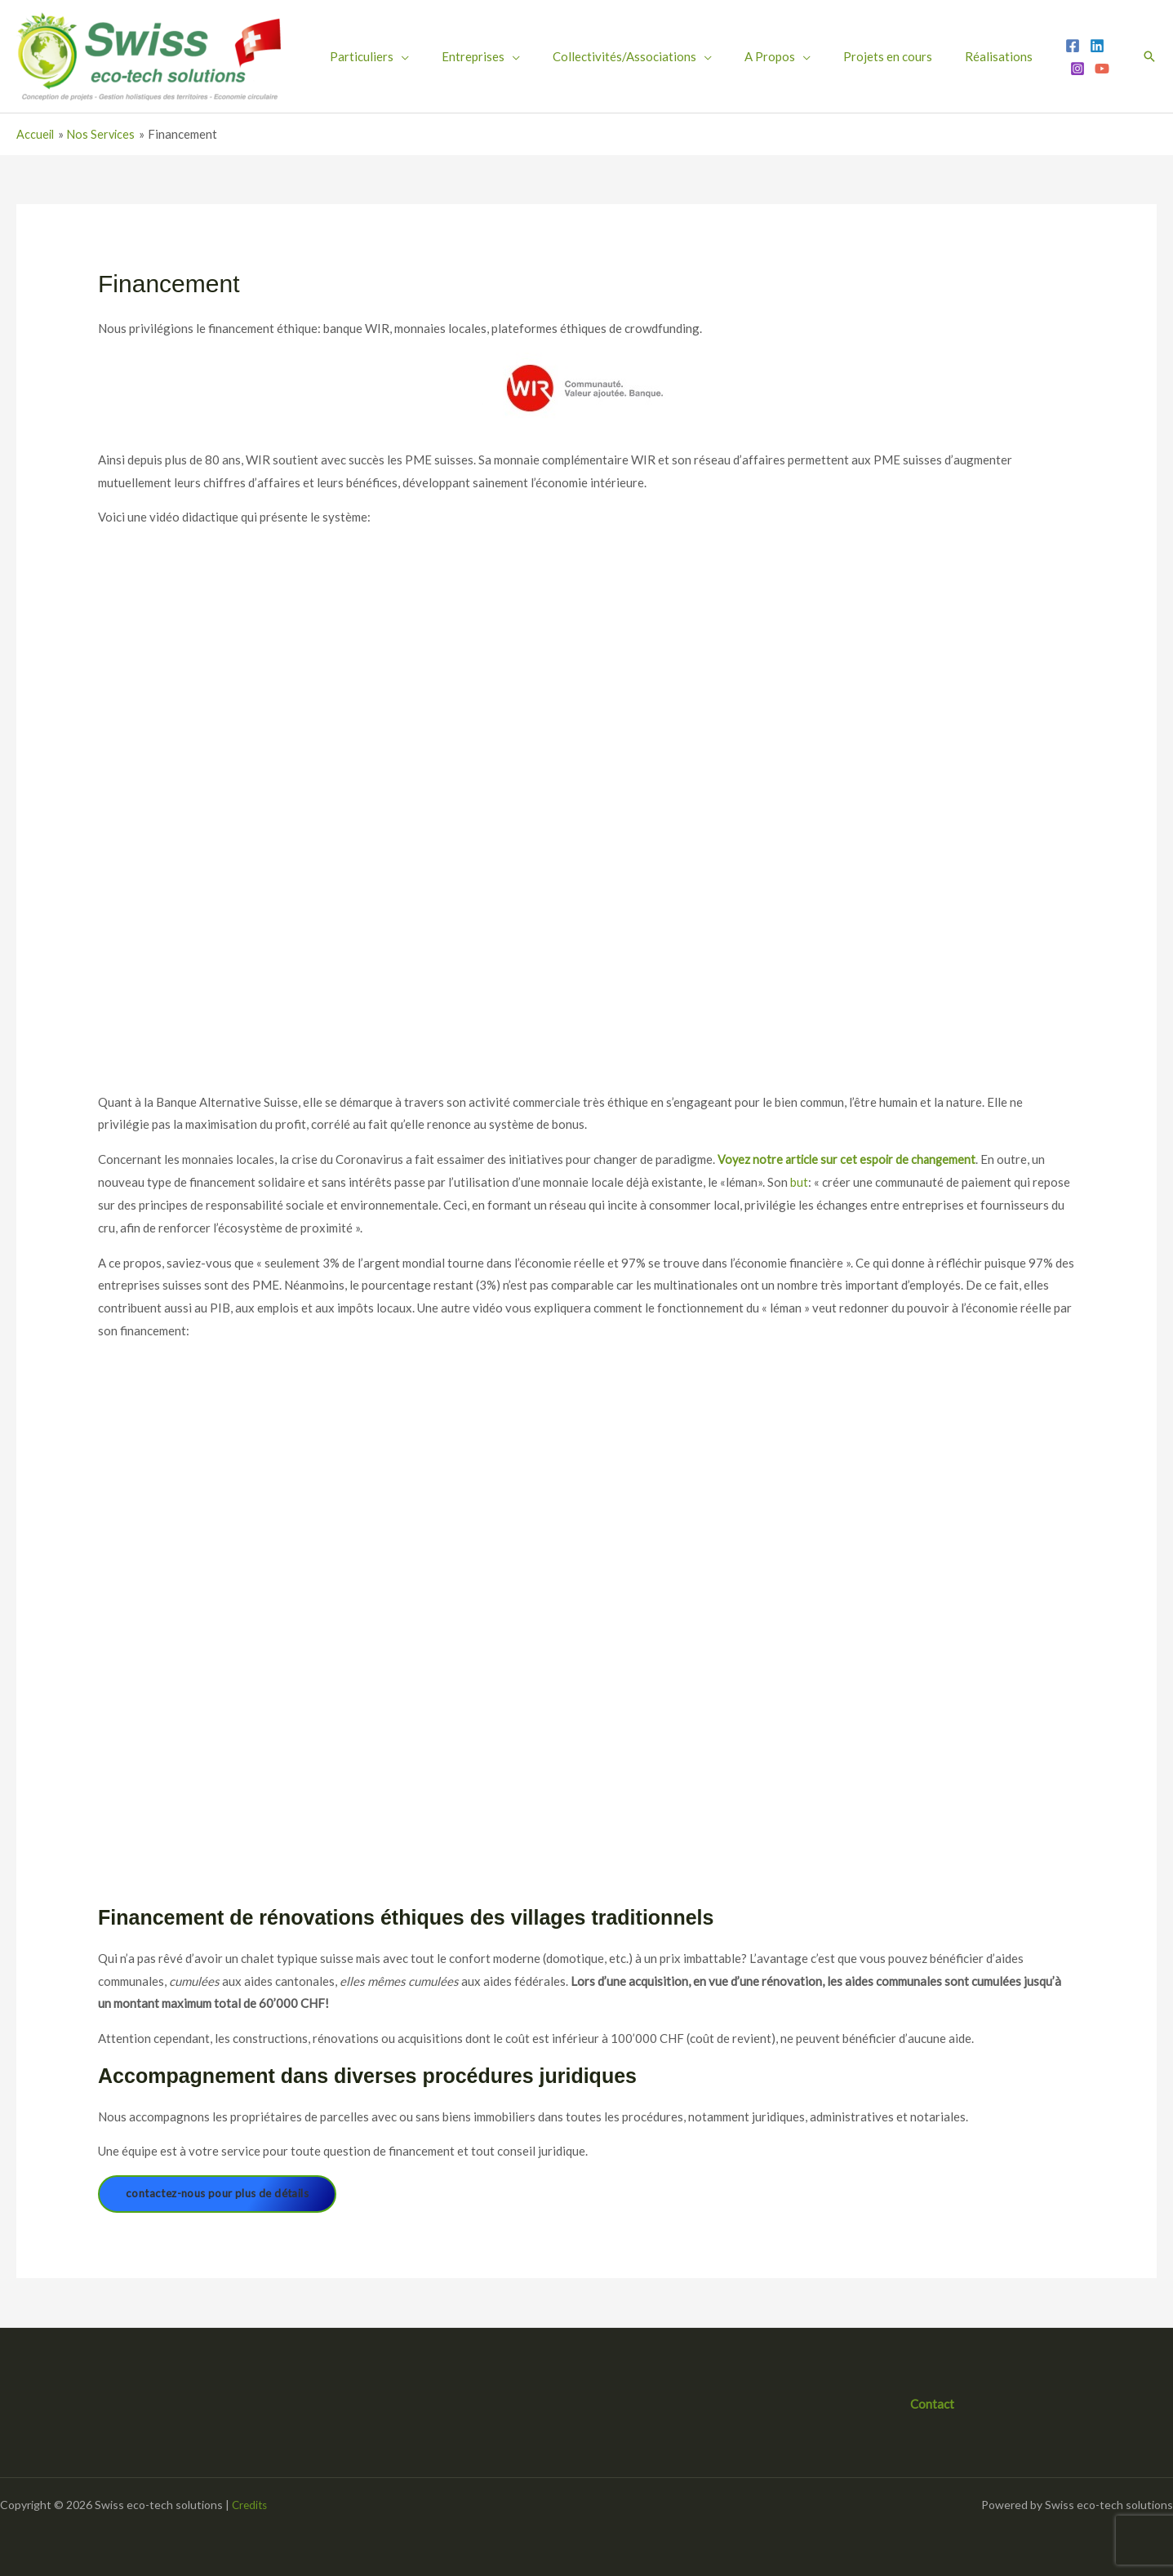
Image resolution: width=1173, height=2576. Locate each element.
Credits (251, 2505)
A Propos (707, 56)
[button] (1149, 56)
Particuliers (352, 56)
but (799, 1182)
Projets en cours (806, 56)
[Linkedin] (989, 57)
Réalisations (900, 56)
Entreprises (446, 56)
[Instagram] (1013, 57)
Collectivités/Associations (579, 56)
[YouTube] (1038, 57)
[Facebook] (965, 57)
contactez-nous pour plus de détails (223, 2194)
